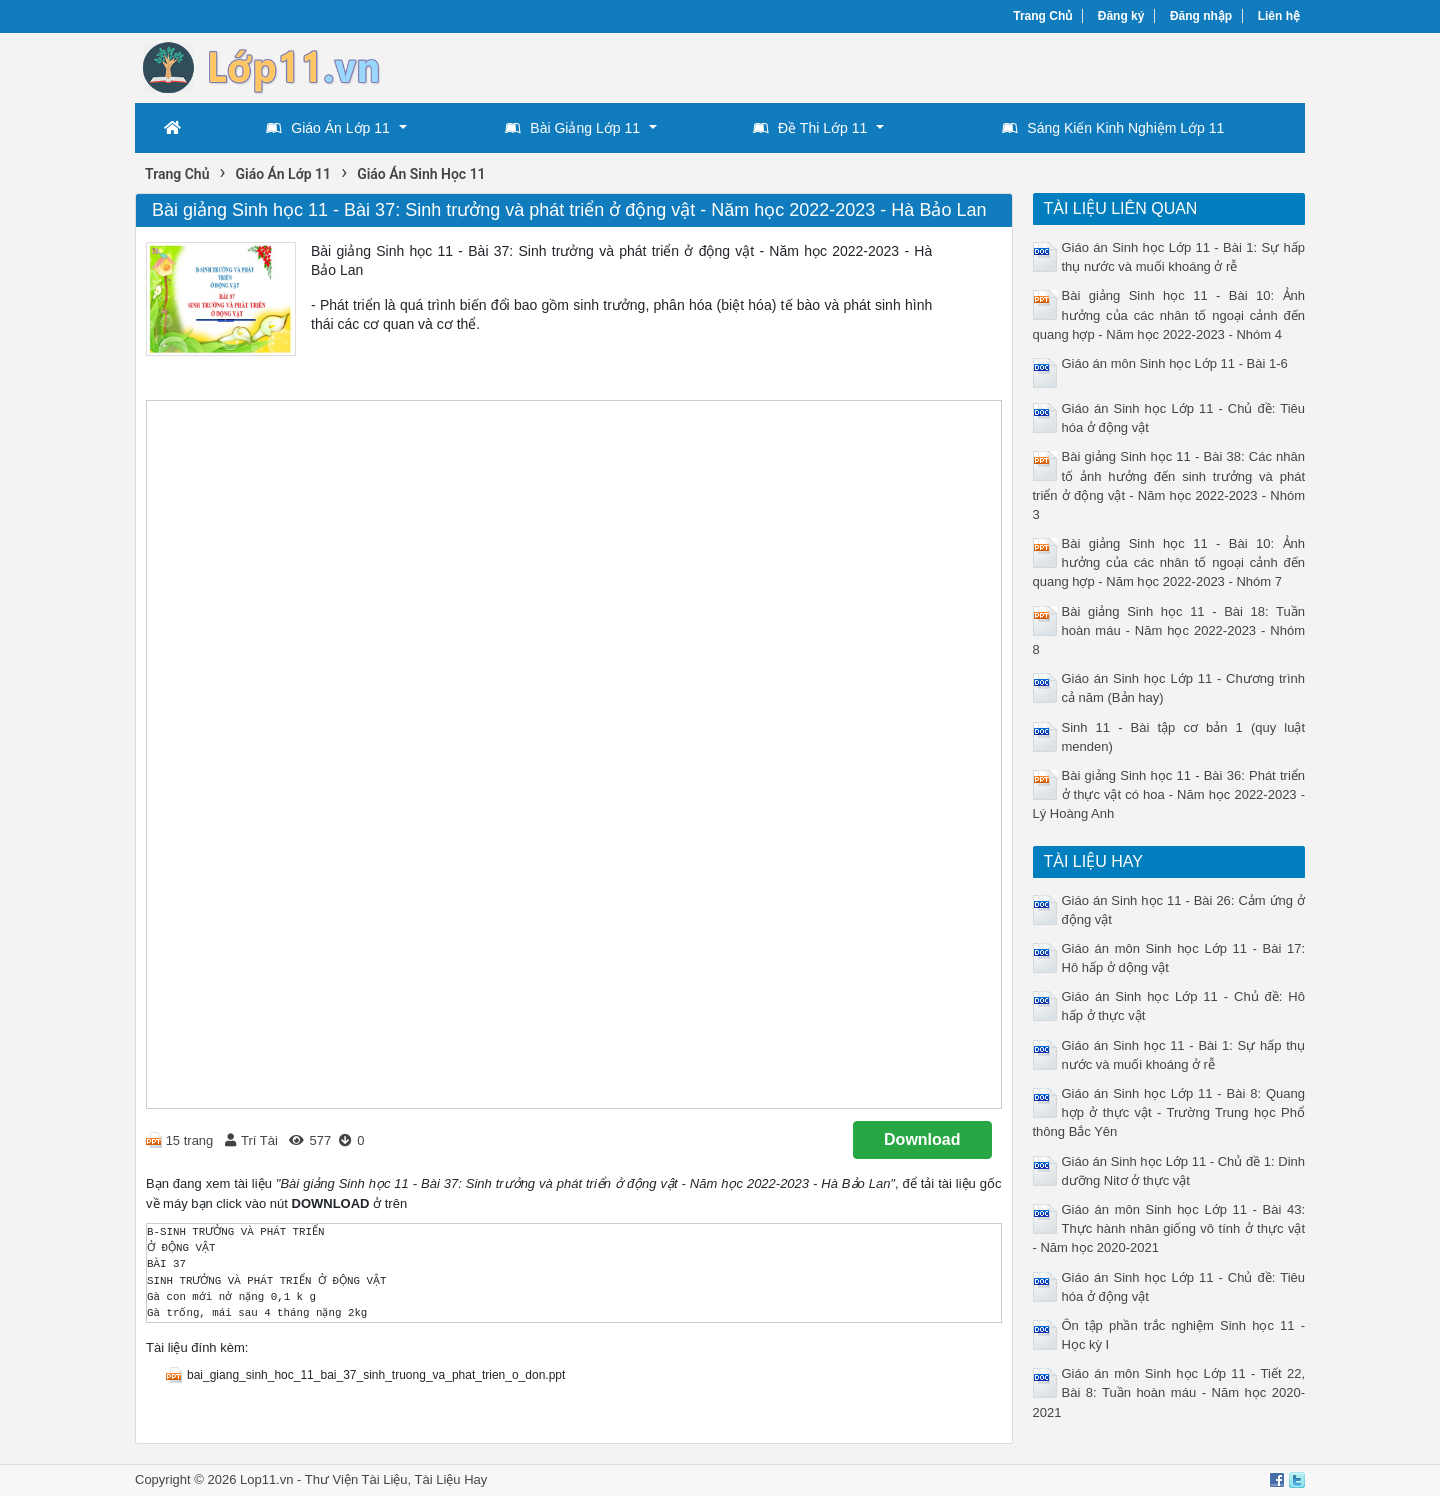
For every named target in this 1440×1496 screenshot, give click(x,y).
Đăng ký (1121, 16)
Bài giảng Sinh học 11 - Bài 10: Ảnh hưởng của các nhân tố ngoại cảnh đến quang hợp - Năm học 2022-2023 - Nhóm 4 (1169, 314)
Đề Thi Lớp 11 (810, 128)
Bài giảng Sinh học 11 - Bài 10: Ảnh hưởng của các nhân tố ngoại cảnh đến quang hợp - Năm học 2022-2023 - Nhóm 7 (1169, 562)
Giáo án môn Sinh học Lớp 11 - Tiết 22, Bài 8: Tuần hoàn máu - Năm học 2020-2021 (1169, 1392)
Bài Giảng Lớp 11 (572, 128)
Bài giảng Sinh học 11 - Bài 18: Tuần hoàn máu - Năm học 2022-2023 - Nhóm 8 (1169, 630)
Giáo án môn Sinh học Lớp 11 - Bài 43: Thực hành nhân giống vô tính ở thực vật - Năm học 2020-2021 (1169, 1228)
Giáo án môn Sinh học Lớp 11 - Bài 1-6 (1175, 363)
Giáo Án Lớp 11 (328, 128)
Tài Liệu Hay (451, 1479)
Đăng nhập (1201, 16)
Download (922, 1139)
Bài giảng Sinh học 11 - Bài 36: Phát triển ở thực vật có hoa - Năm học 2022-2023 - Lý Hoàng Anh (1169, 794)
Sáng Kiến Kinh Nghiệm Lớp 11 (1113, 128)
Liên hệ (1279, 16)
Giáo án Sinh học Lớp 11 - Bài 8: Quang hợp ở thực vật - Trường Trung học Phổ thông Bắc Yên (1169, 1112)
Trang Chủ (1042, 16)
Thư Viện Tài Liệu (356, 1479)
